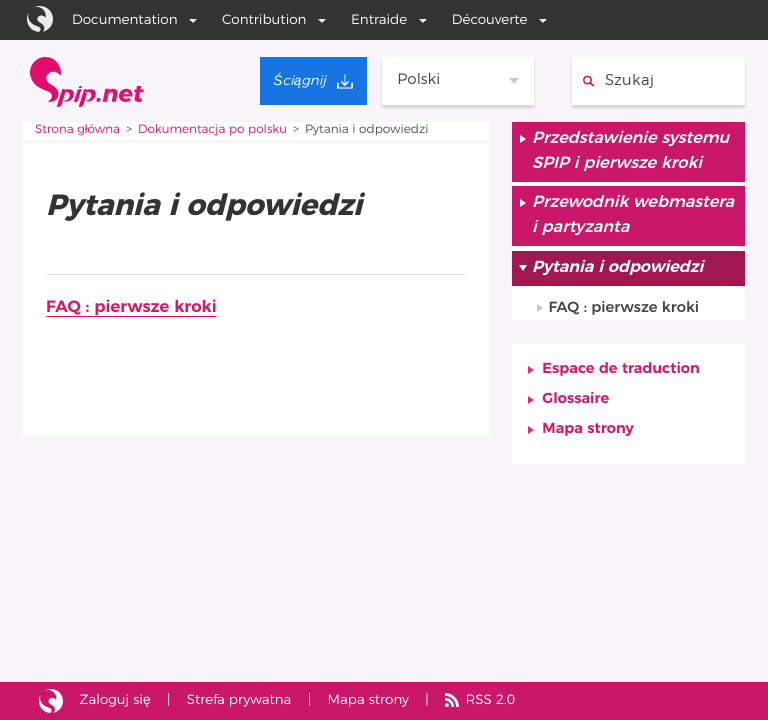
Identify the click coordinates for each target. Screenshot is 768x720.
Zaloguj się (115, 700)
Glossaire (575, 399)
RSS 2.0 (491, 700)
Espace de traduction (621, 369)
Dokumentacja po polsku (212, 130)
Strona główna (77, 130)
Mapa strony (588, 430)
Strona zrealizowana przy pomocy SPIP (51, 701)
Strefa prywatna (239, 700)
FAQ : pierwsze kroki (131, 307)
